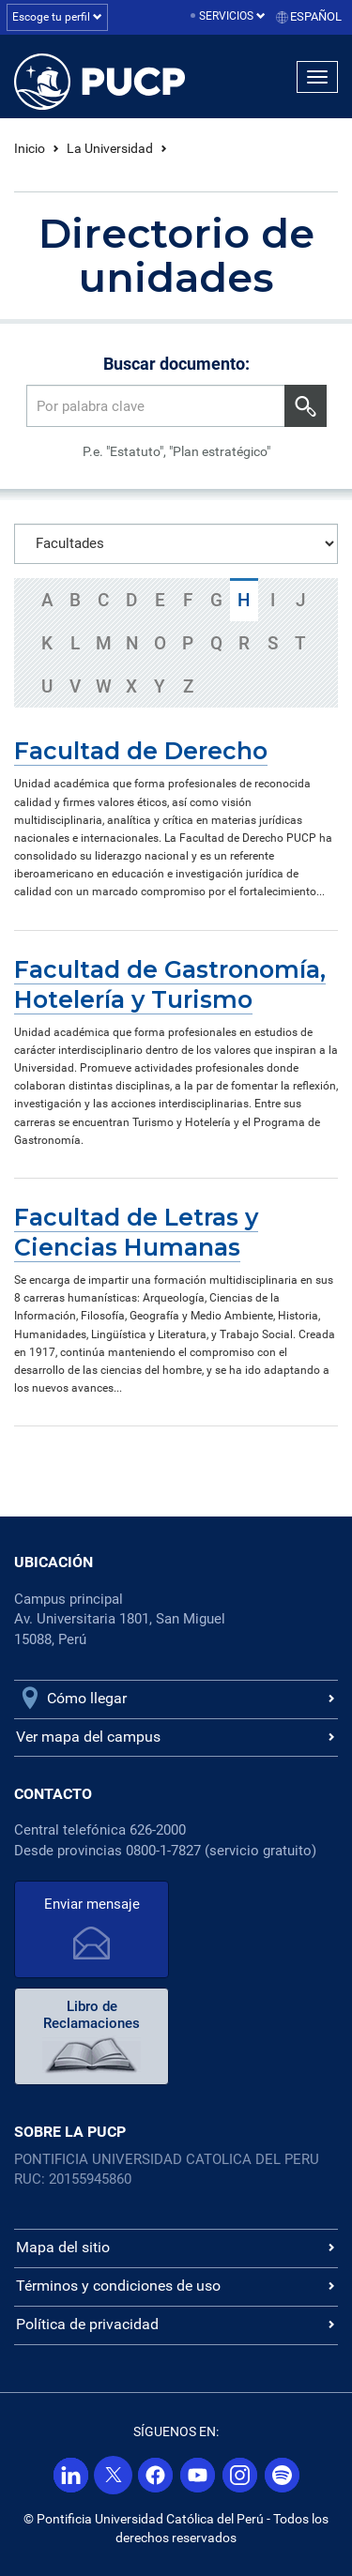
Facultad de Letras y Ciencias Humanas (136, 1232)
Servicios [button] (232, 16)
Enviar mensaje (92, 1904)
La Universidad (110, 148)
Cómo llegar (87, 1698)
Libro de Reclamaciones (91, 2015)
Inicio (29, 148)
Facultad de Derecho (141, 751)
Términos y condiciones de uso (118, 2285)
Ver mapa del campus (88, 1736)
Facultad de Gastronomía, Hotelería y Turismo (170, 984)
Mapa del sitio (63, 2247)
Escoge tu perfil (57, 16)
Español (316, 16)
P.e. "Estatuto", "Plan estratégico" (176, 451)
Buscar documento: (176, 363)
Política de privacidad (87, 2324)
